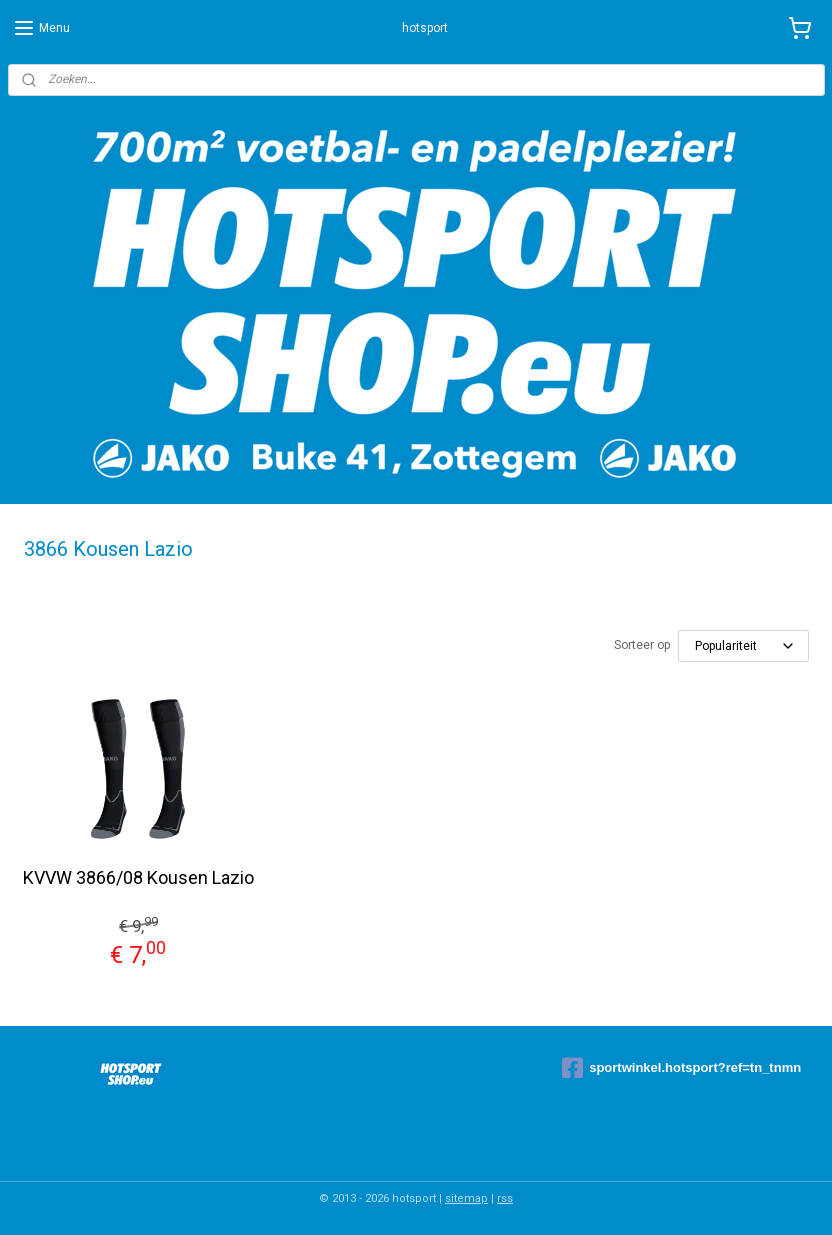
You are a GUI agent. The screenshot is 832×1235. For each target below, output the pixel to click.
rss (505, 1198)
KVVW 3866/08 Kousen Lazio (138, 877)
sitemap (466, 1198)
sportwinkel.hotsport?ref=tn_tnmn (681, 1068)
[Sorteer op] (743, 646)
